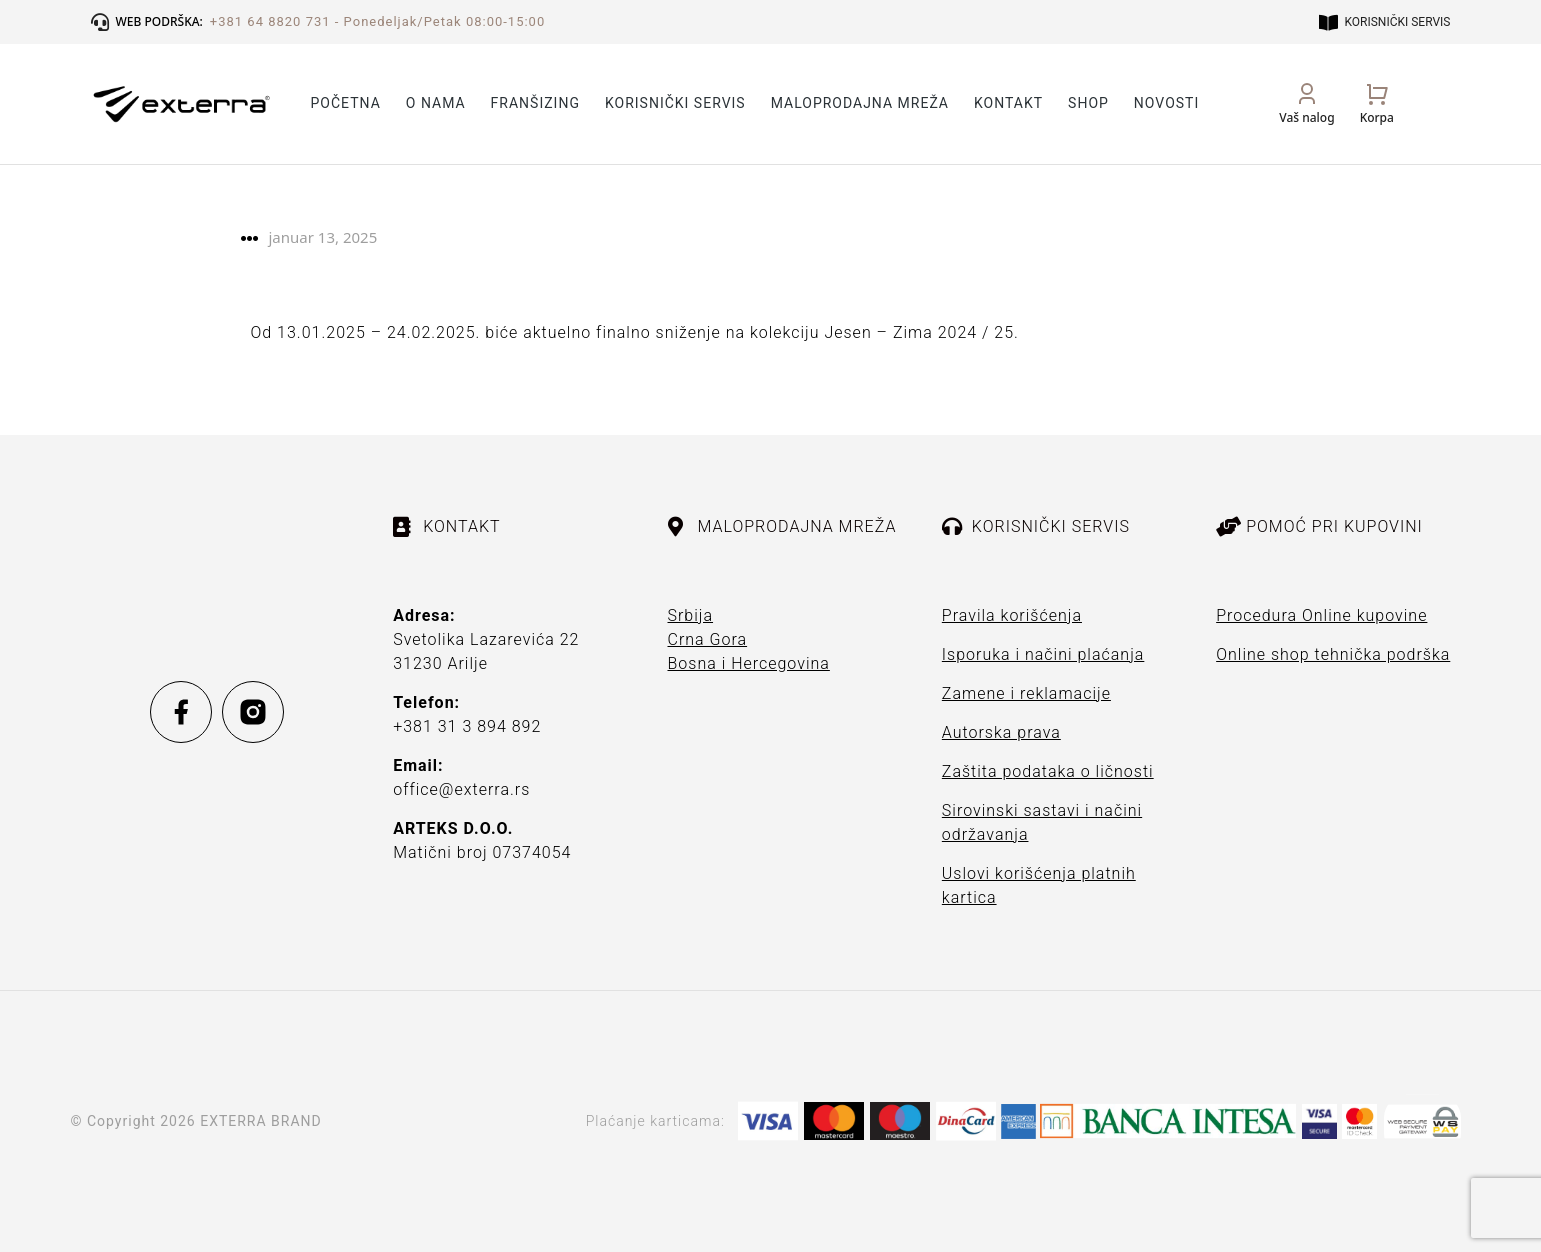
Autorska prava (1001, 732)
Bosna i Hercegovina (749, 663)
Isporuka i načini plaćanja (1043, 654)
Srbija (691, 615)
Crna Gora (708, 639)
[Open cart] (1377, 103)
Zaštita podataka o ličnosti (1048, 771)
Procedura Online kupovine (1321, 615)
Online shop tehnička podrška (1333, 654)
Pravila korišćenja (1012, 615)
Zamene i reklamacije (1026, 693)
